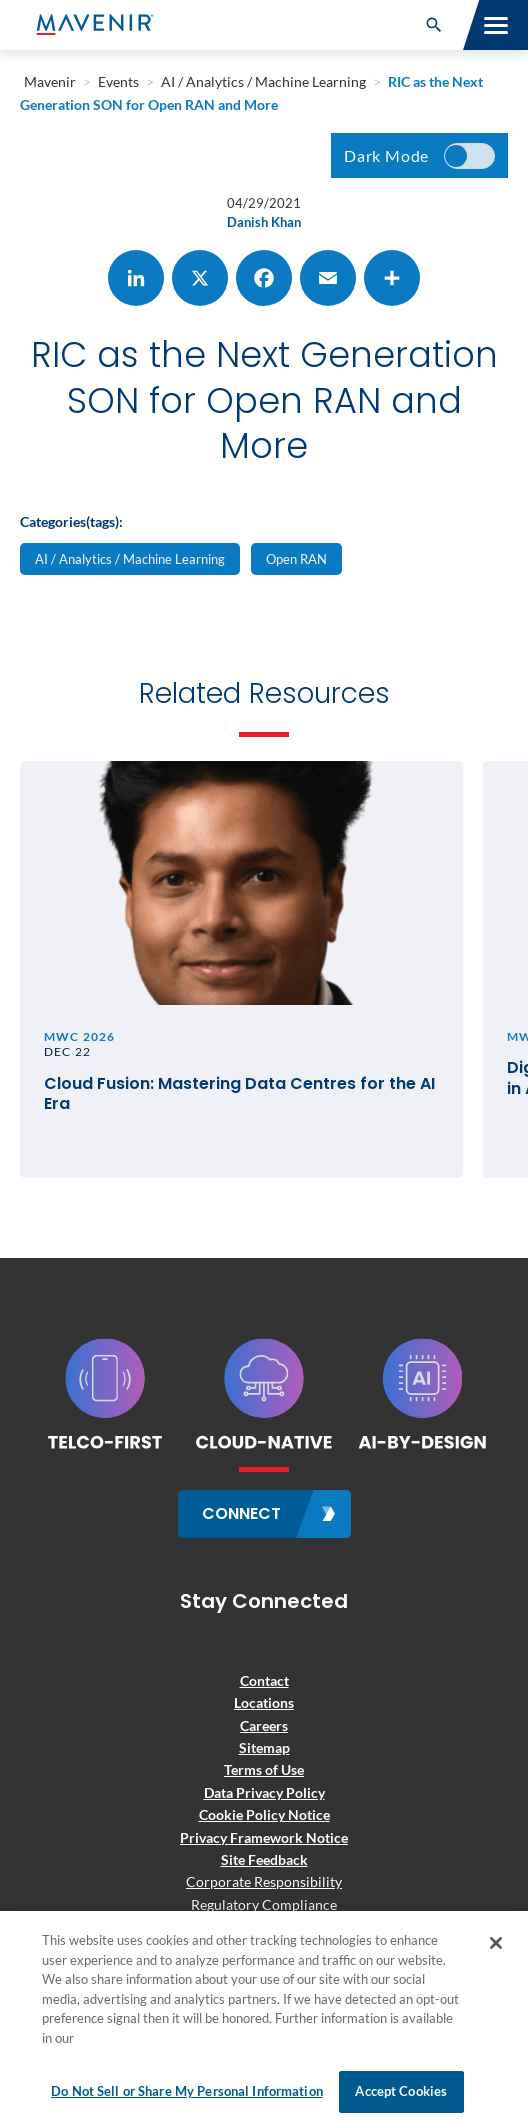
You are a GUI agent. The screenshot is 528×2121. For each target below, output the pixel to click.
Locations (264, 1702)
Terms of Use (264, 1769)
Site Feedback (264, 1859)
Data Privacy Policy (264, 1792)
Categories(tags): (71, 521)
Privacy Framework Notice (264, 1837)
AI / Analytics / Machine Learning (130, 559)
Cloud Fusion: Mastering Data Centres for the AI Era (239, 1095)
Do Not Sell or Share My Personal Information (187, 2091)
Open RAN (296, 559)
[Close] (496, 1943)
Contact (264, 1680)
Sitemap (264, 1747)
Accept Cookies (401, 2091)
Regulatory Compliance (264, 1904)
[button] (434, 25)
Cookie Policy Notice (264, 1814)
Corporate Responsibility (264, 1881)
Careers (264, 1725)
